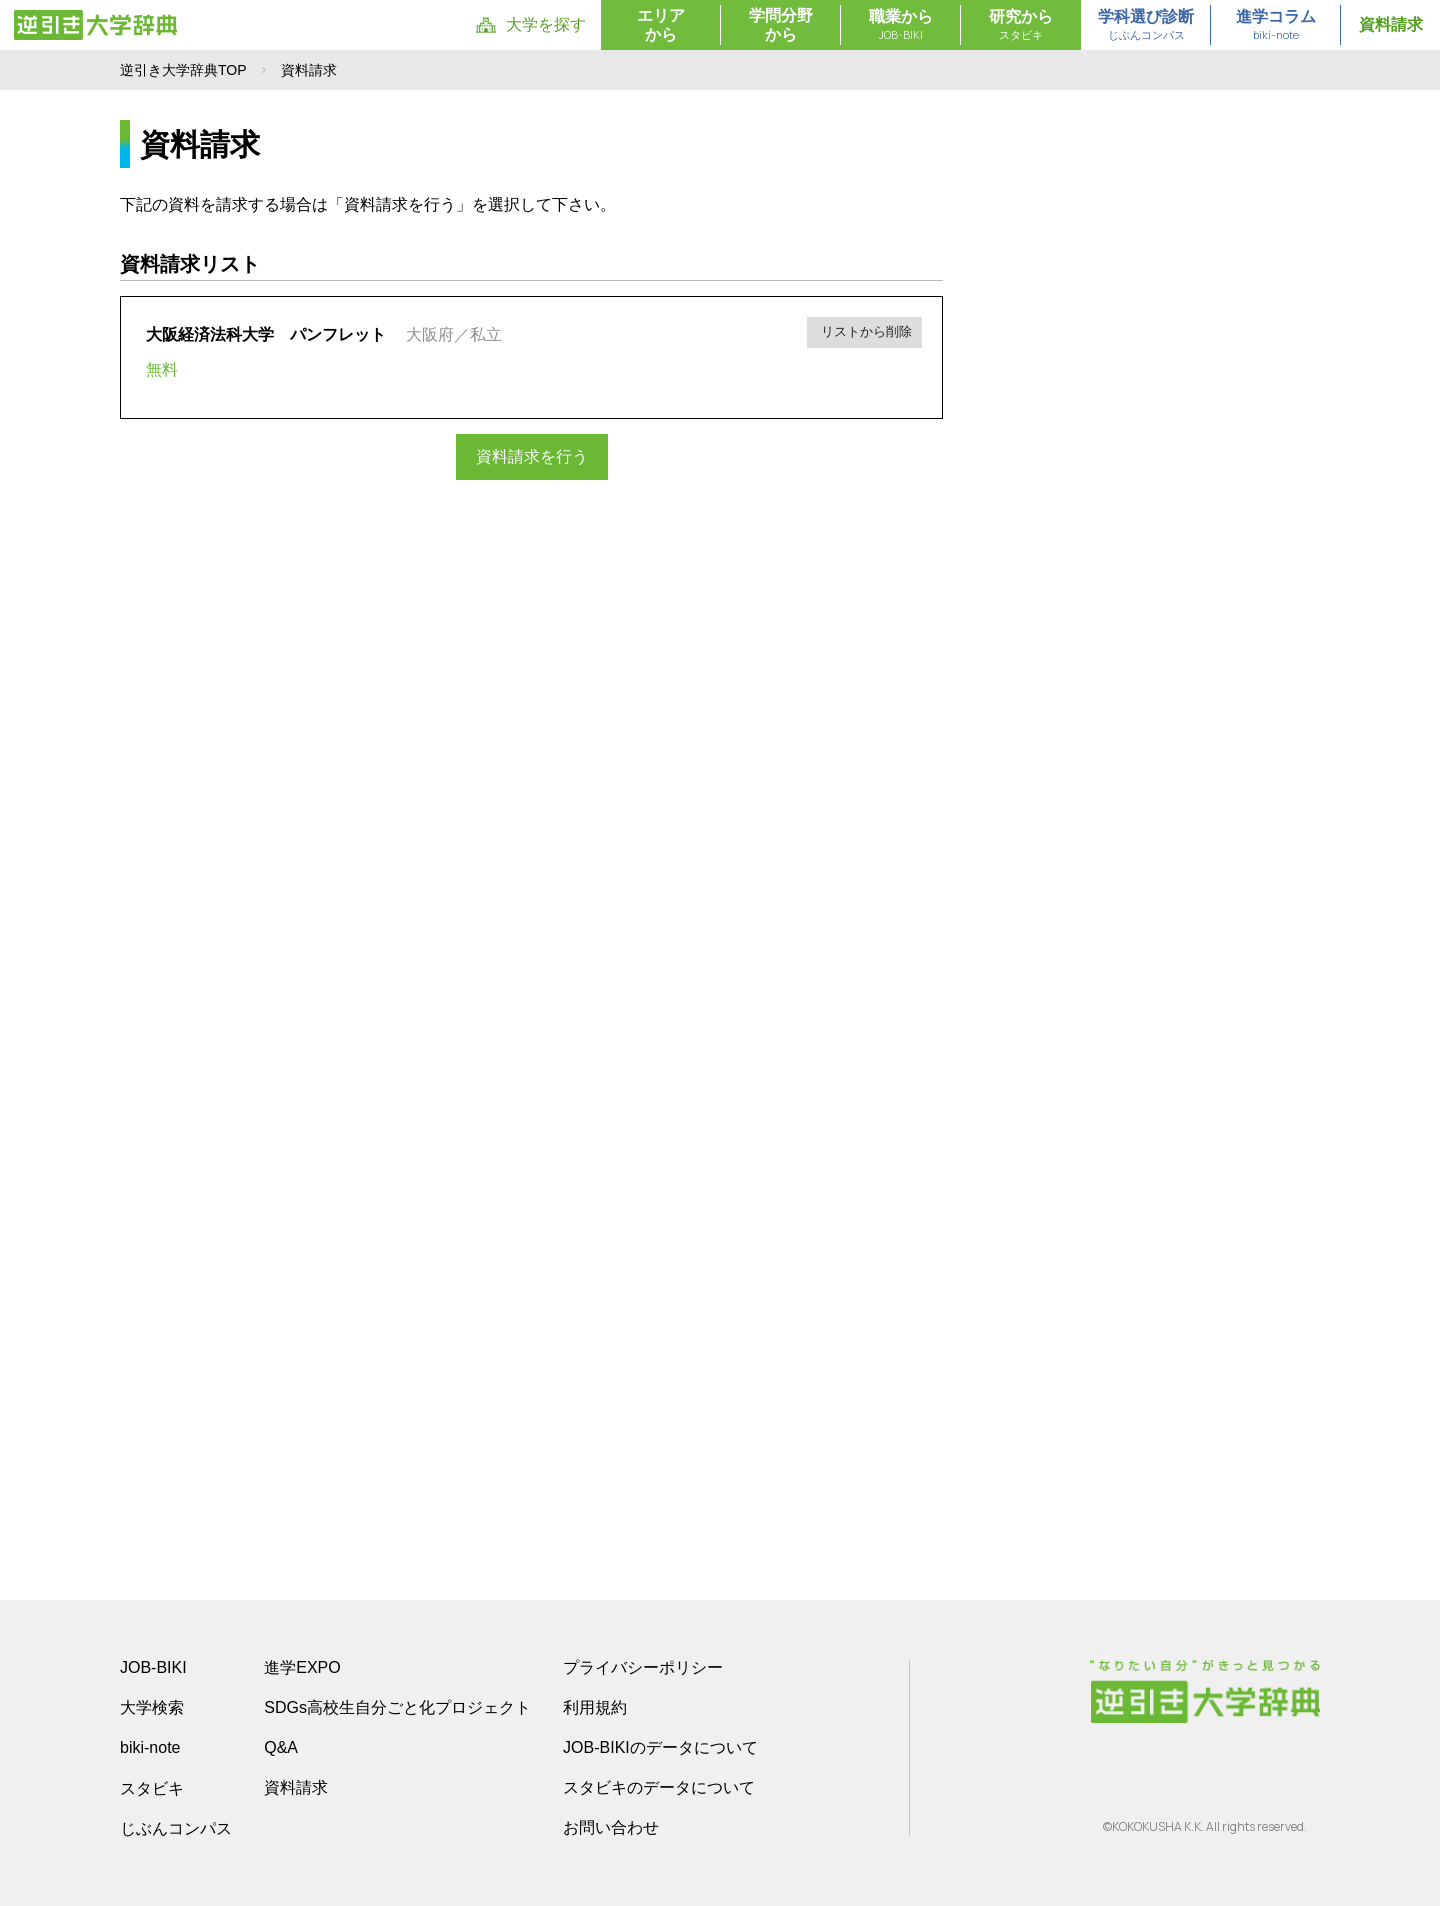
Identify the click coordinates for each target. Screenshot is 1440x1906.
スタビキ (152, 1788)
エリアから (661, 25)
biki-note (150, 1747)
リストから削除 (865, 331)
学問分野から (781, 25)
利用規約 (595, 1707)
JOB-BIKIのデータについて (660, 1747)
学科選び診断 (1146, 26)
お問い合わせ (611, 1827)
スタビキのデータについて (659, 1787)
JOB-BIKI (153, 1667)
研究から (1021, 26)
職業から (901, 26)
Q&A (281, 1747)
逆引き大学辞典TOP (183, 70)
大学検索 (152, 1707)
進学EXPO (302, 1667)
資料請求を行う (532, 456)
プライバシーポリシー (643, 1667)
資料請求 (1391, 24)
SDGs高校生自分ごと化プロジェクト (397, 1707)
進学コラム (1276, 26)
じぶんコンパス (176, 1828)
